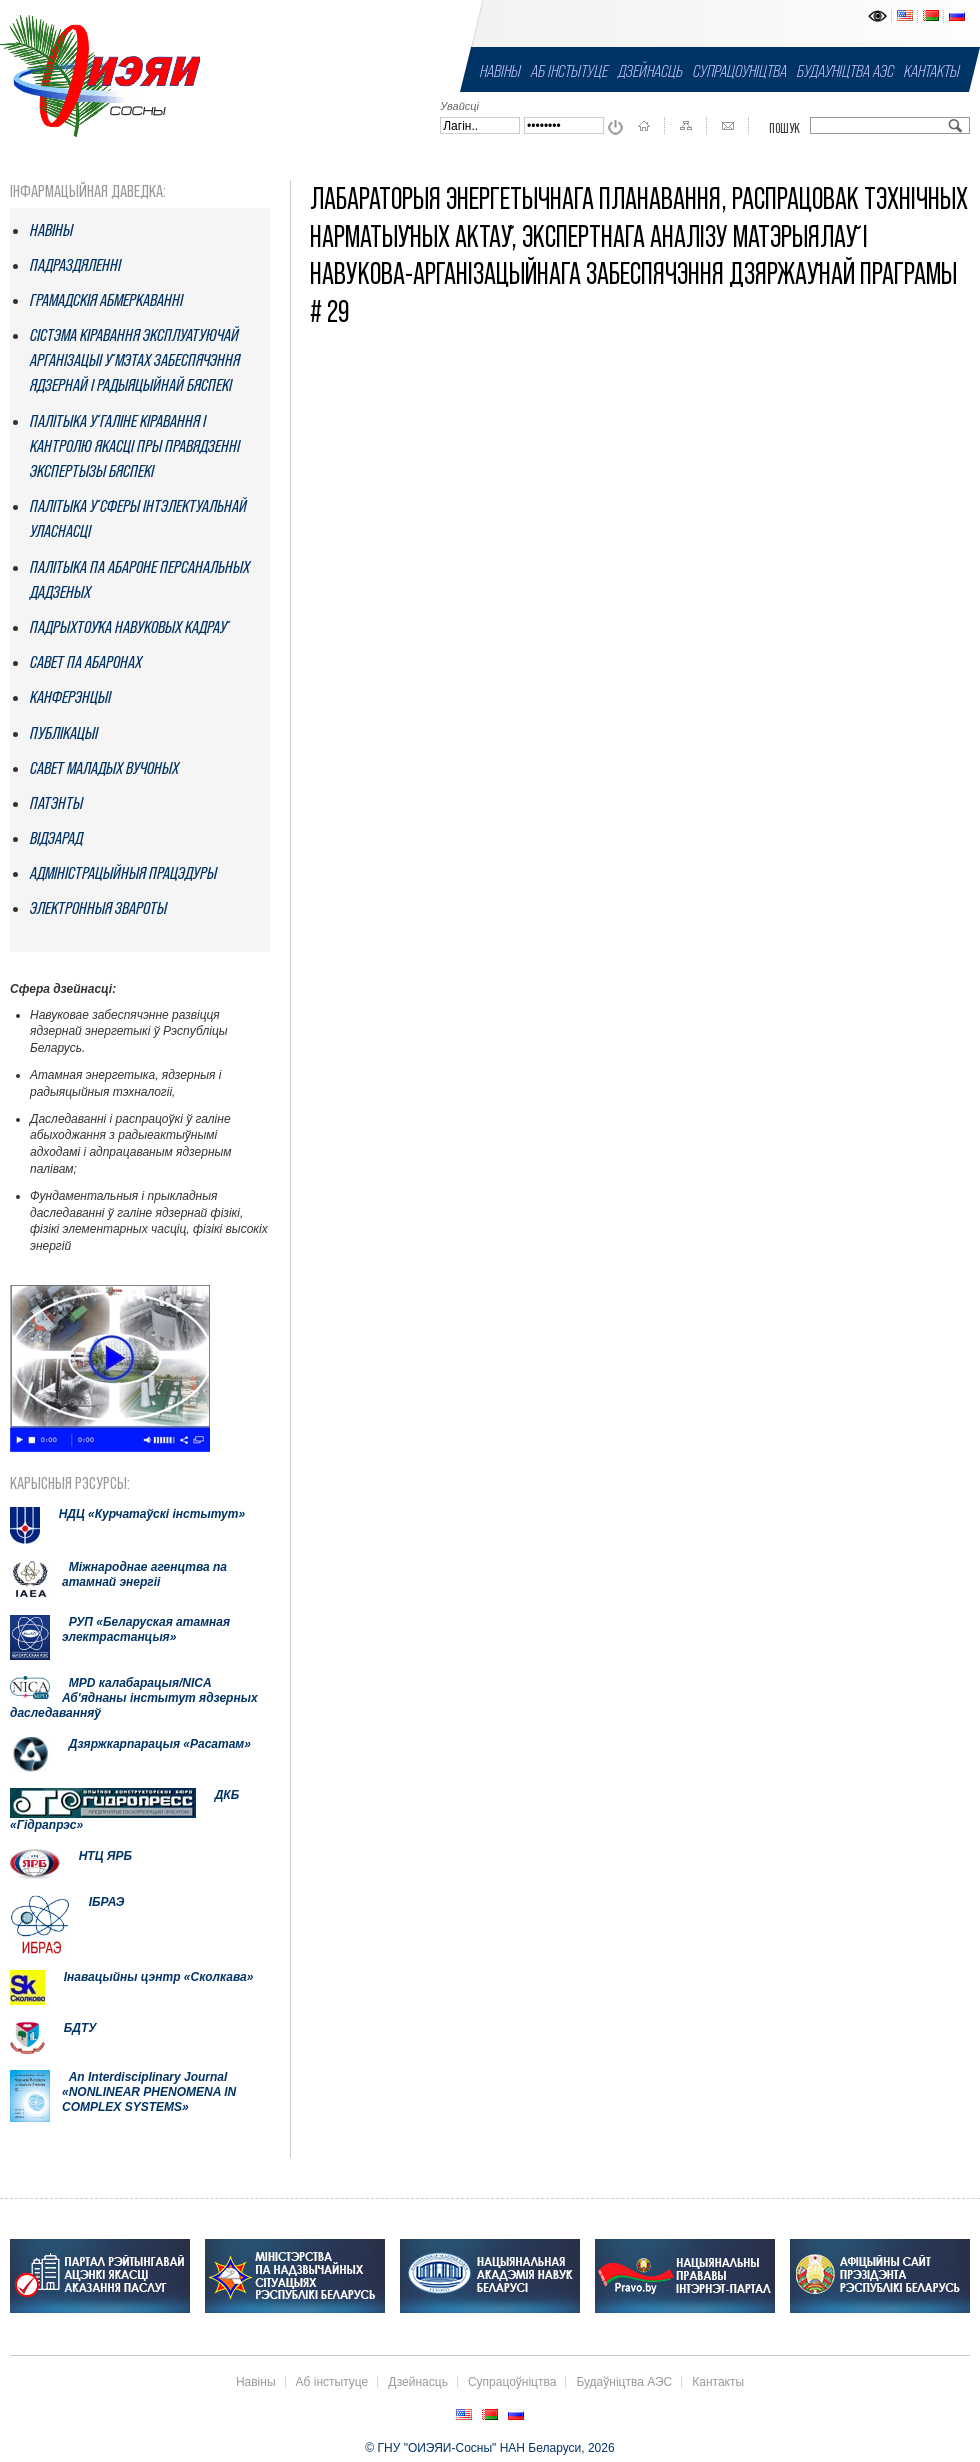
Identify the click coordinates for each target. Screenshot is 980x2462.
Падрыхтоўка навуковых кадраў (128, 627)
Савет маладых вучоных (104, 768)
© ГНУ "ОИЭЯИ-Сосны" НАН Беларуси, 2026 (489, 2448)
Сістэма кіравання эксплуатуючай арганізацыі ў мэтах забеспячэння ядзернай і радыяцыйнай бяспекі (135, 360)
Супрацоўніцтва (740, 71)
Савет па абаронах (86, 662)
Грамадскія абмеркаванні (106, 300)
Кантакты (932, 71)
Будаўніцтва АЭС (845, 71)
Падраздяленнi (75, 265)
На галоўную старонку (644, 126)
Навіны (500, 71)
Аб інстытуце (569, 71)
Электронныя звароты (98, 908)
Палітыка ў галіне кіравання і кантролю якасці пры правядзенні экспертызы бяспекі (135, 446)
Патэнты (56, 803)
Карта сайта (686, 126)
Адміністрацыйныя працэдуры (123, 873)
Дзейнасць (650, 71)
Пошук (784, 128)
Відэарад (56, 838)
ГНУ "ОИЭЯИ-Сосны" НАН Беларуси (100, 75)
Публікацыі (64, 733)
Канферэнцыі (70, 697)
